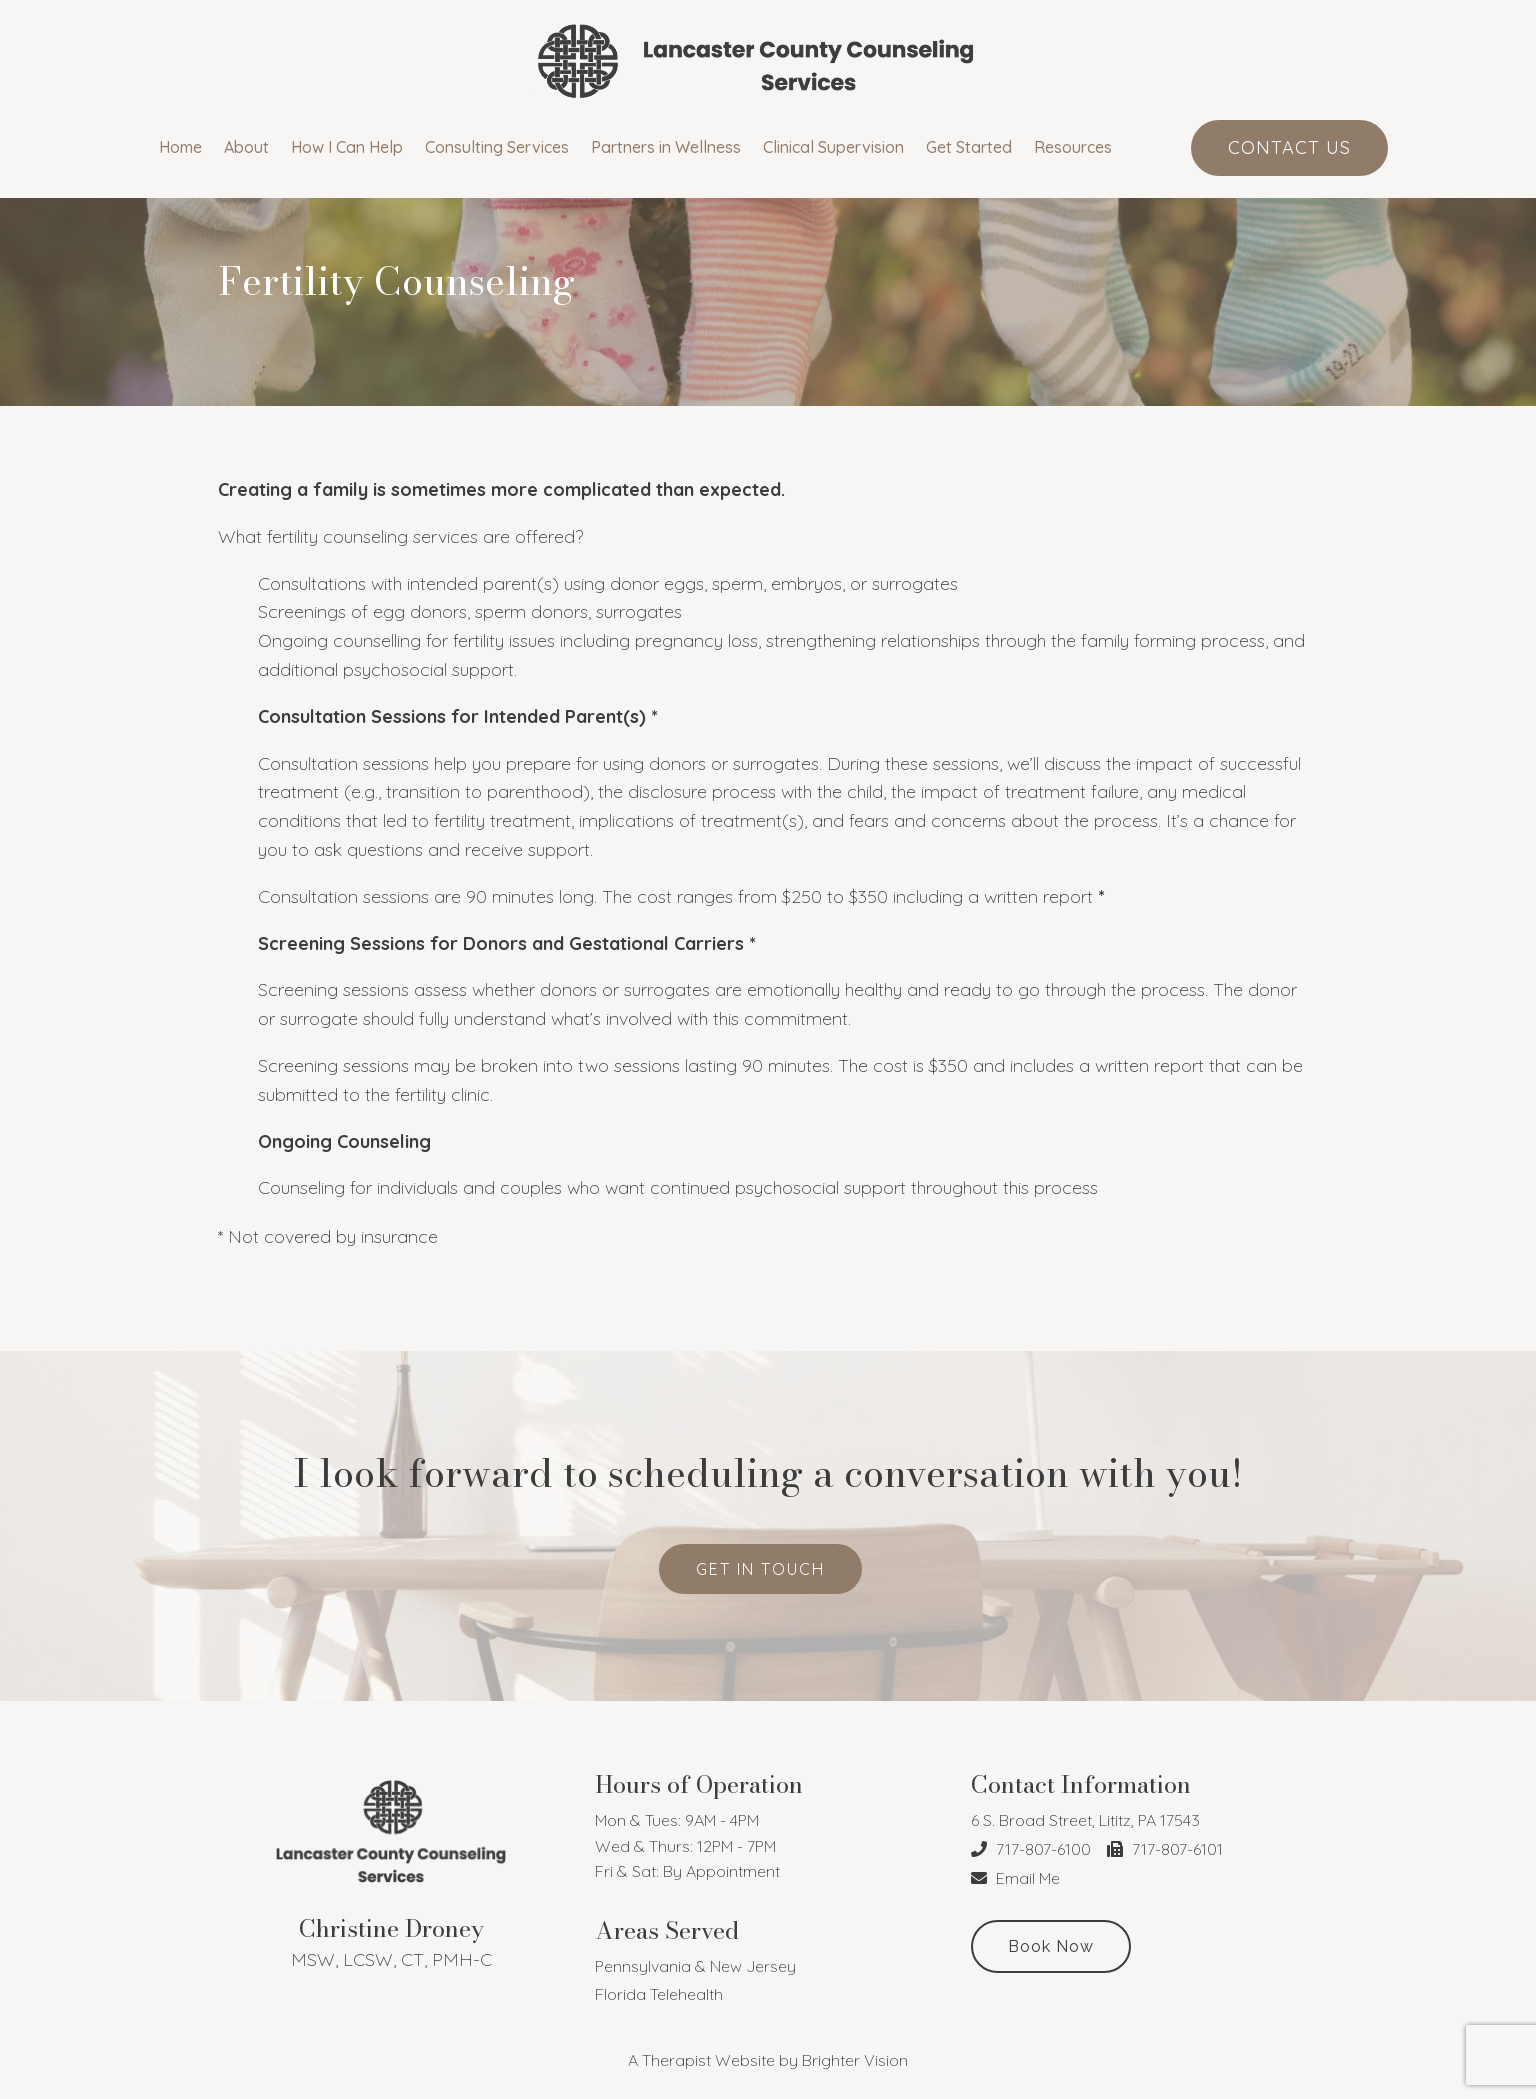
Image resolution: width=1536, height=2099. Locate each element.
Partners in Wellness (666, 147)
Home (180, 147)
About (246, 147)
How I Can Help (347, 147)
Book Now (1051, 1946)
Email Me (1015, 1878)
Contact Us (1289, 147)
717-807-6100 (1031, 1849)
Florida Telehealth (659, 1994)
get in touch (760, 1569)
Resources (1073, 147)
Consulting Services (497, 147)
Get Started (969, 147)
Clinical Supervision (833, 147)
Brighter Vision (855, 2060)
